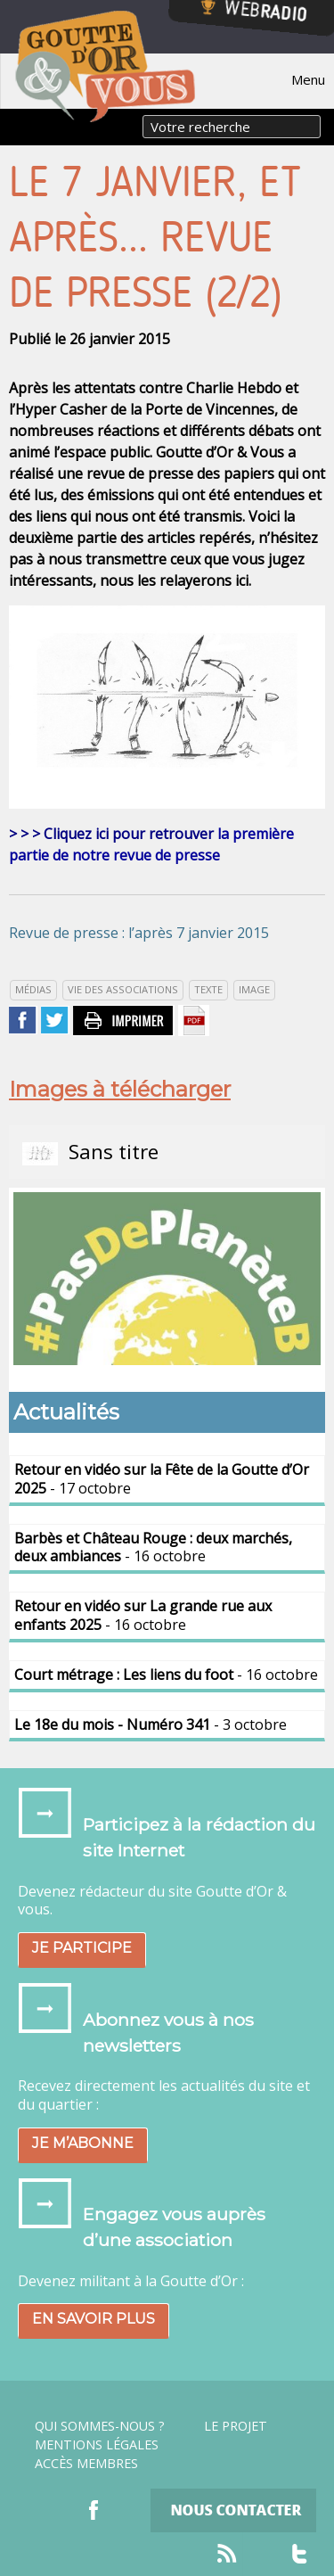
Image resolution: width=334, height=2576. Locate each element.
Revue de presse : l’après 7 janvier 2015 (139, 932)
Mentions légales (97, 2445)
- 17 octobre (161, 1479)
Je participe (82, 1947)
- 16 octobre (153, 1547)
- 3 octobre (150, 1724)
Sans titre (90, 1151)
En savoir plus (93, 2318)
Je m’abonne (83, 2143)
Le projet (235, 2426)
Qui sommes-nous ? (100, 2426)
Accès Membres (86, 2464)
